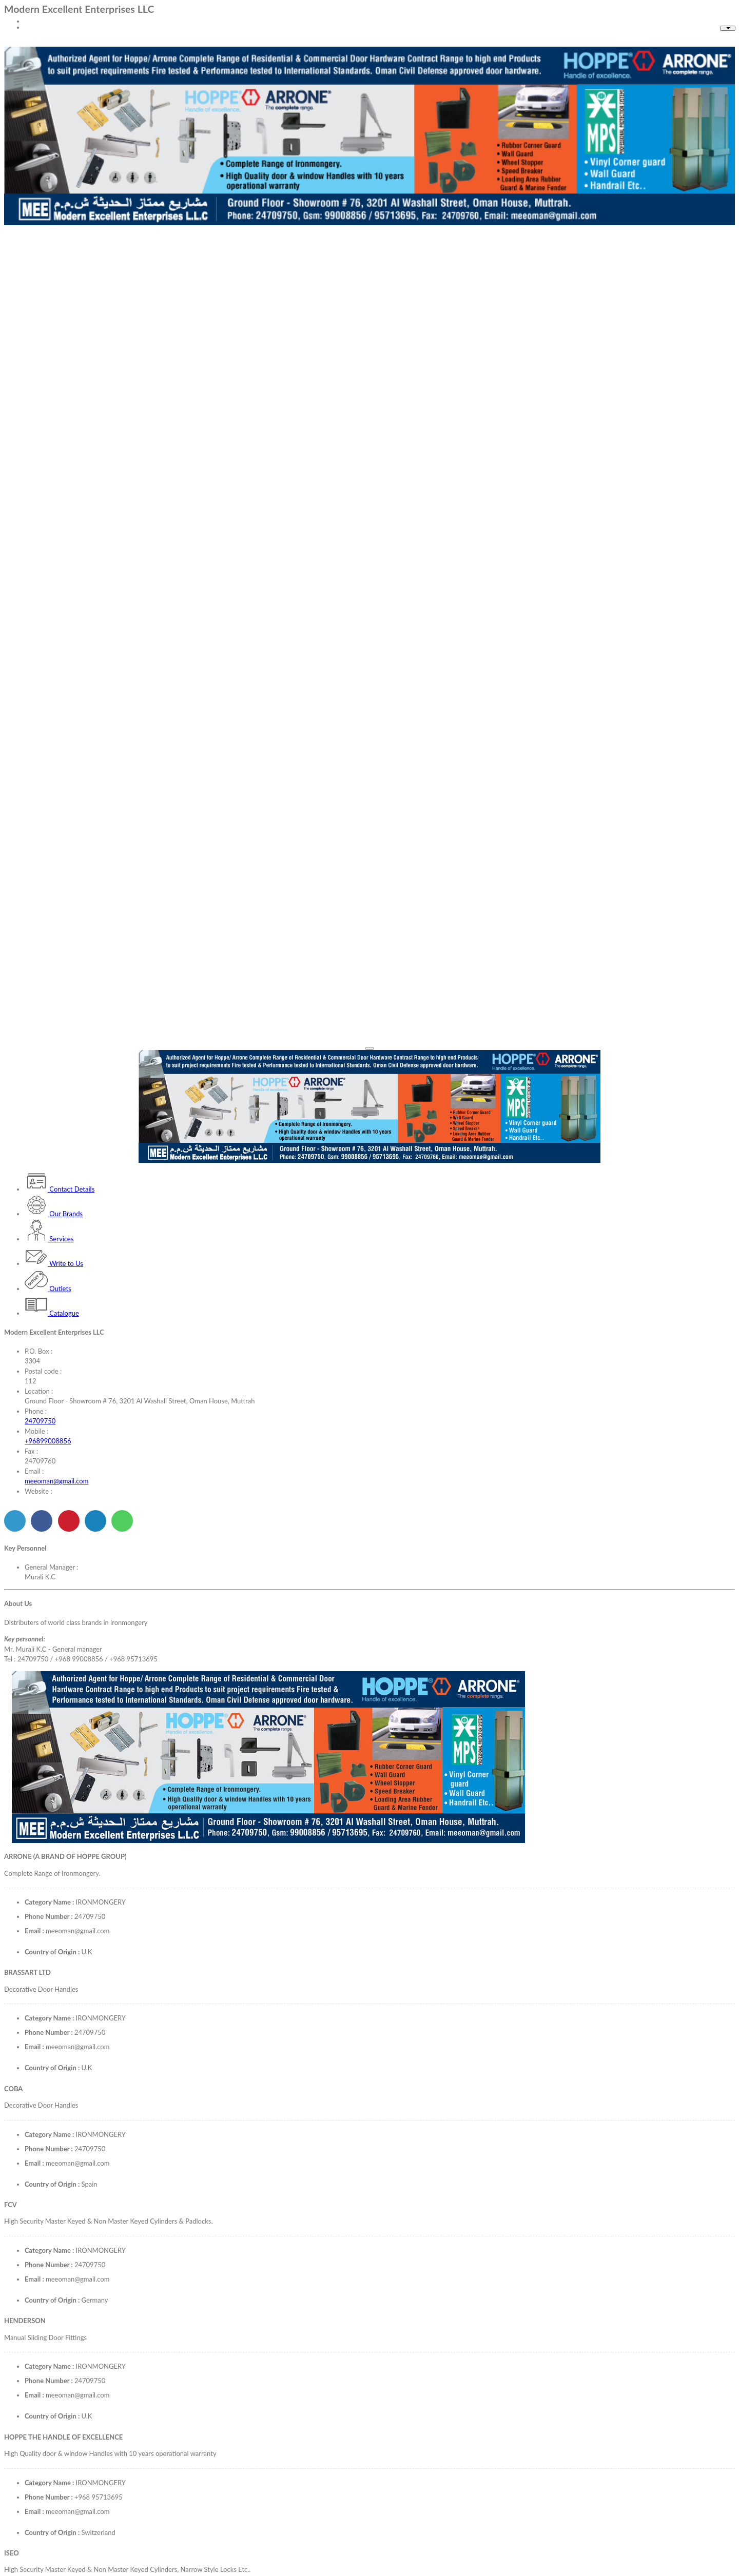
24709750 (40, 1421)
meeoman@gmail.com (56, 1481)
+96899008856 (48, 1441)
